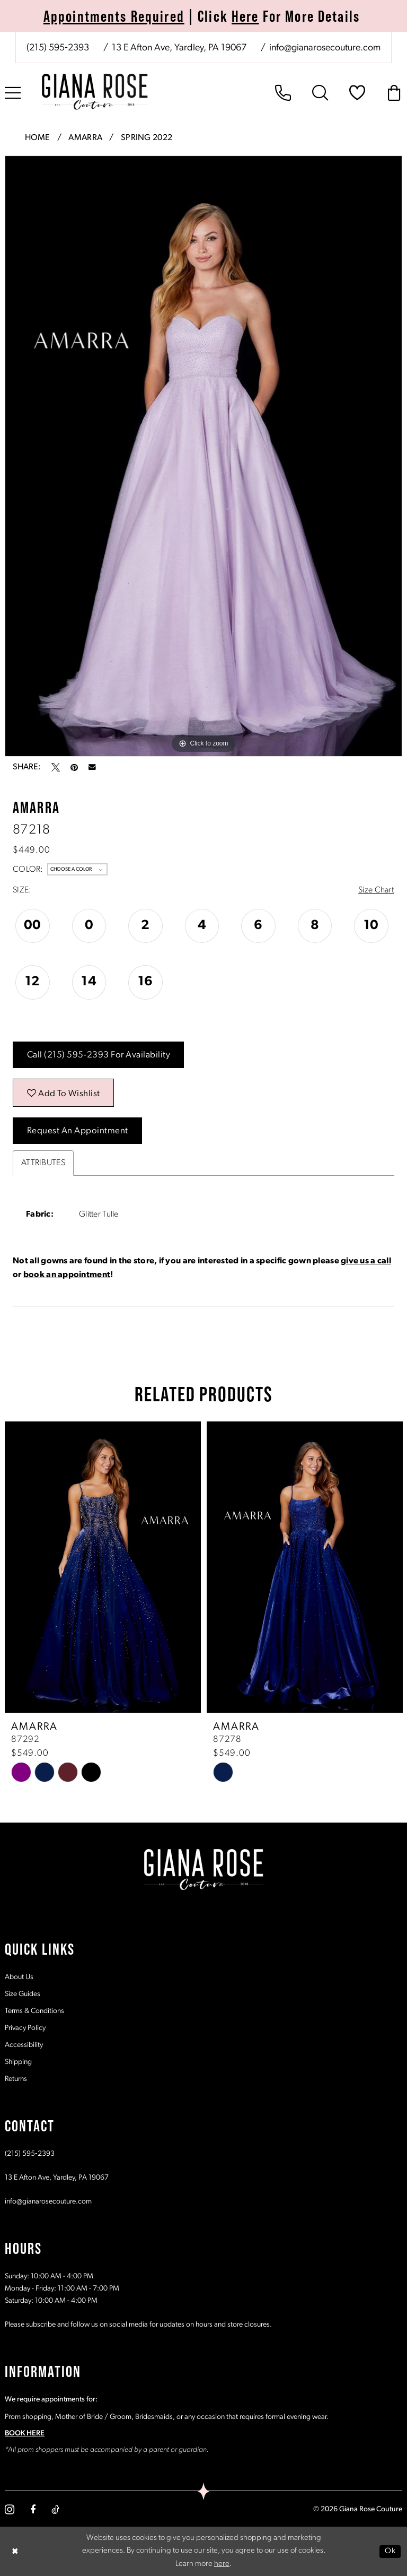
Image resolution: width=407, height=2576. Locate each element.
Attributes (43, 1163)
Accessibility (24, 2045)
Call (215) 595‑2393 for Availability (99, 1055)
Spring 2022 (146, 138)
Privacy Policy (25, 2028)
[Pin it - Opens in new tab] (74, 767)
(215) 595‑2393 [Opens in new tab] (30, 2153)
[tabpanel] (203, 456)
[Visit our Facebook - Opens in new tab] (33, 2509)
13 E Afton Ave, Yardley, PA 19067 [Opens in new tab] (57, 2177)
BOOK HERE (25, 2433)
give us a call (366, 1261)
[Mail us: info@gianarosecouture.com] (324, 48)
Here (245, 16)
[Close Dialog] (15, 2551)
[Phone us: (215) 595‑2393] (58, 48)
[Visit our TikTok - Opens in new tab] (55, 2509)
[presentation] (103, 1566)
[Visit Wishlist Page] (357, 93)
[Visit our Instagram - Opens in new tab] (9, 2508)
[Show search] (320, 93)
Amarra (85, 138)
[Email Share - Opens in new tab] (92, 767)
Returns (16, 2079)
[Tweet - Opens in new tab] (55, 767)
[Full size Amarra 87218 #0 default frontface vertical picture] (203, 456)
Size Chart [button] (376, 890)
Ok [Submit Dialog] (390, 2551)
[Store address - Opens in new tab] (178, 48)
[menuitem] (203, 47)
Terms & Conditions (34, 2011)
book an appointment (66, 1275)
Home (37, 138)
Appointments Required (113, 16)
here (221, 2564)
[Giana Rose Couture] (95, 92)
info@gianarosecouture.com (48, 2201)
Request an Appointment (77, 1130)
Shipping (18, 2062)
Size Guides (22, 1994)
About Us (19, 1977)
